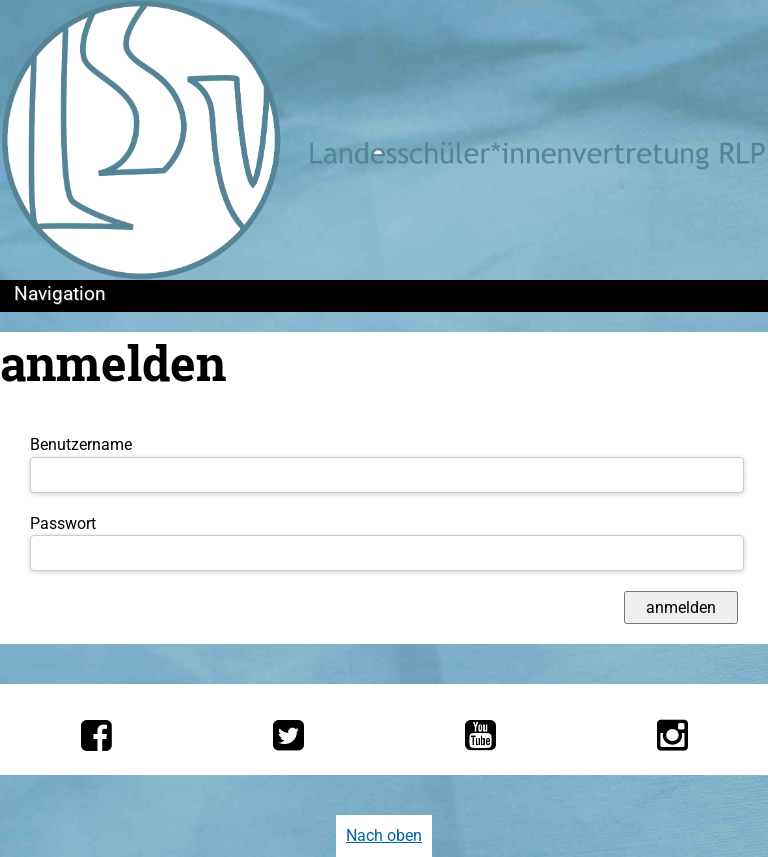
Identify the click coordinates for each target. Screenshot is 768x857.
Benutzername (81, 444)
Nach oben (384, 835)
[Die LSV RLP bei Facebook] (96, 735)
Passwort (63, 523)
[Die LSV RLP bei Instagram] (672, 735)
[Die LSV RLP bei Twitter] (288, 735)
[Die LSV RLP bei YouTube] (480, 735)
